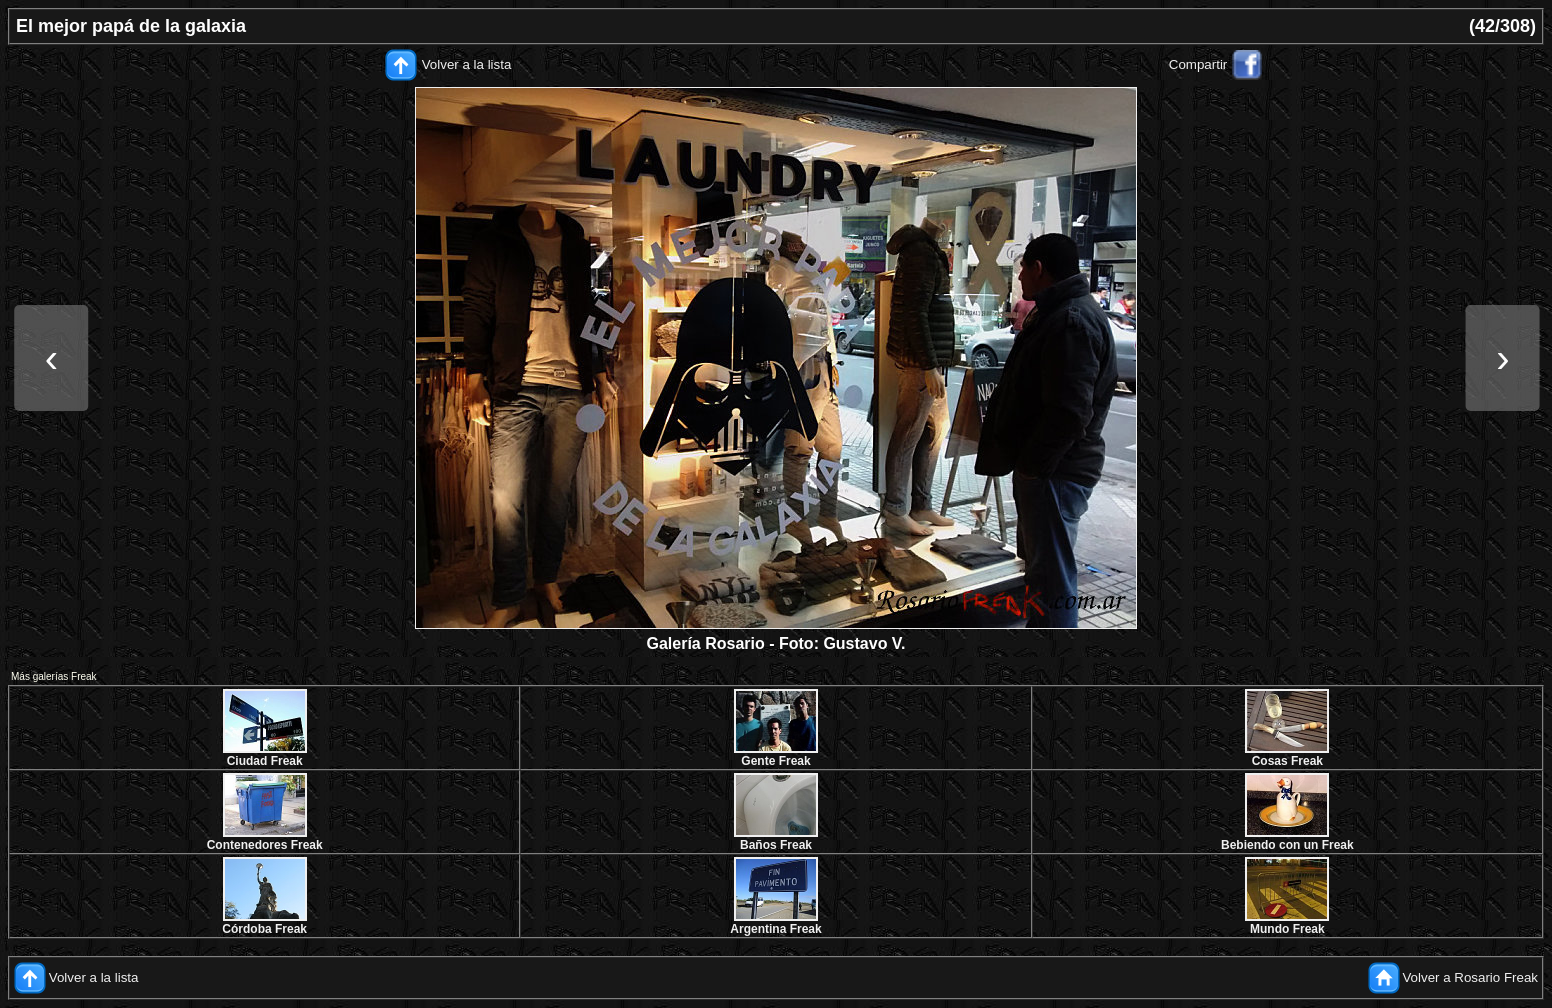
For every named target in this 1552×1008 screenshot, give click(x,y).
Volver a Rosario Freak (1470, 977)
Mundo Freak (1287, 929)
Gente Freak (775, 761)
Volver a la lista (467, 64)
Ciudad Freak (265, 761)
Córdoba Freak (264, 929)
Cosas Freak (1287, 761)
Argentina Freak (775, 929)
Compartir (1198, 64)
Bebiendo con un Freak (1287, 845)
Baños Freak (776, 845)
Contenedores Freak (265, 845)
